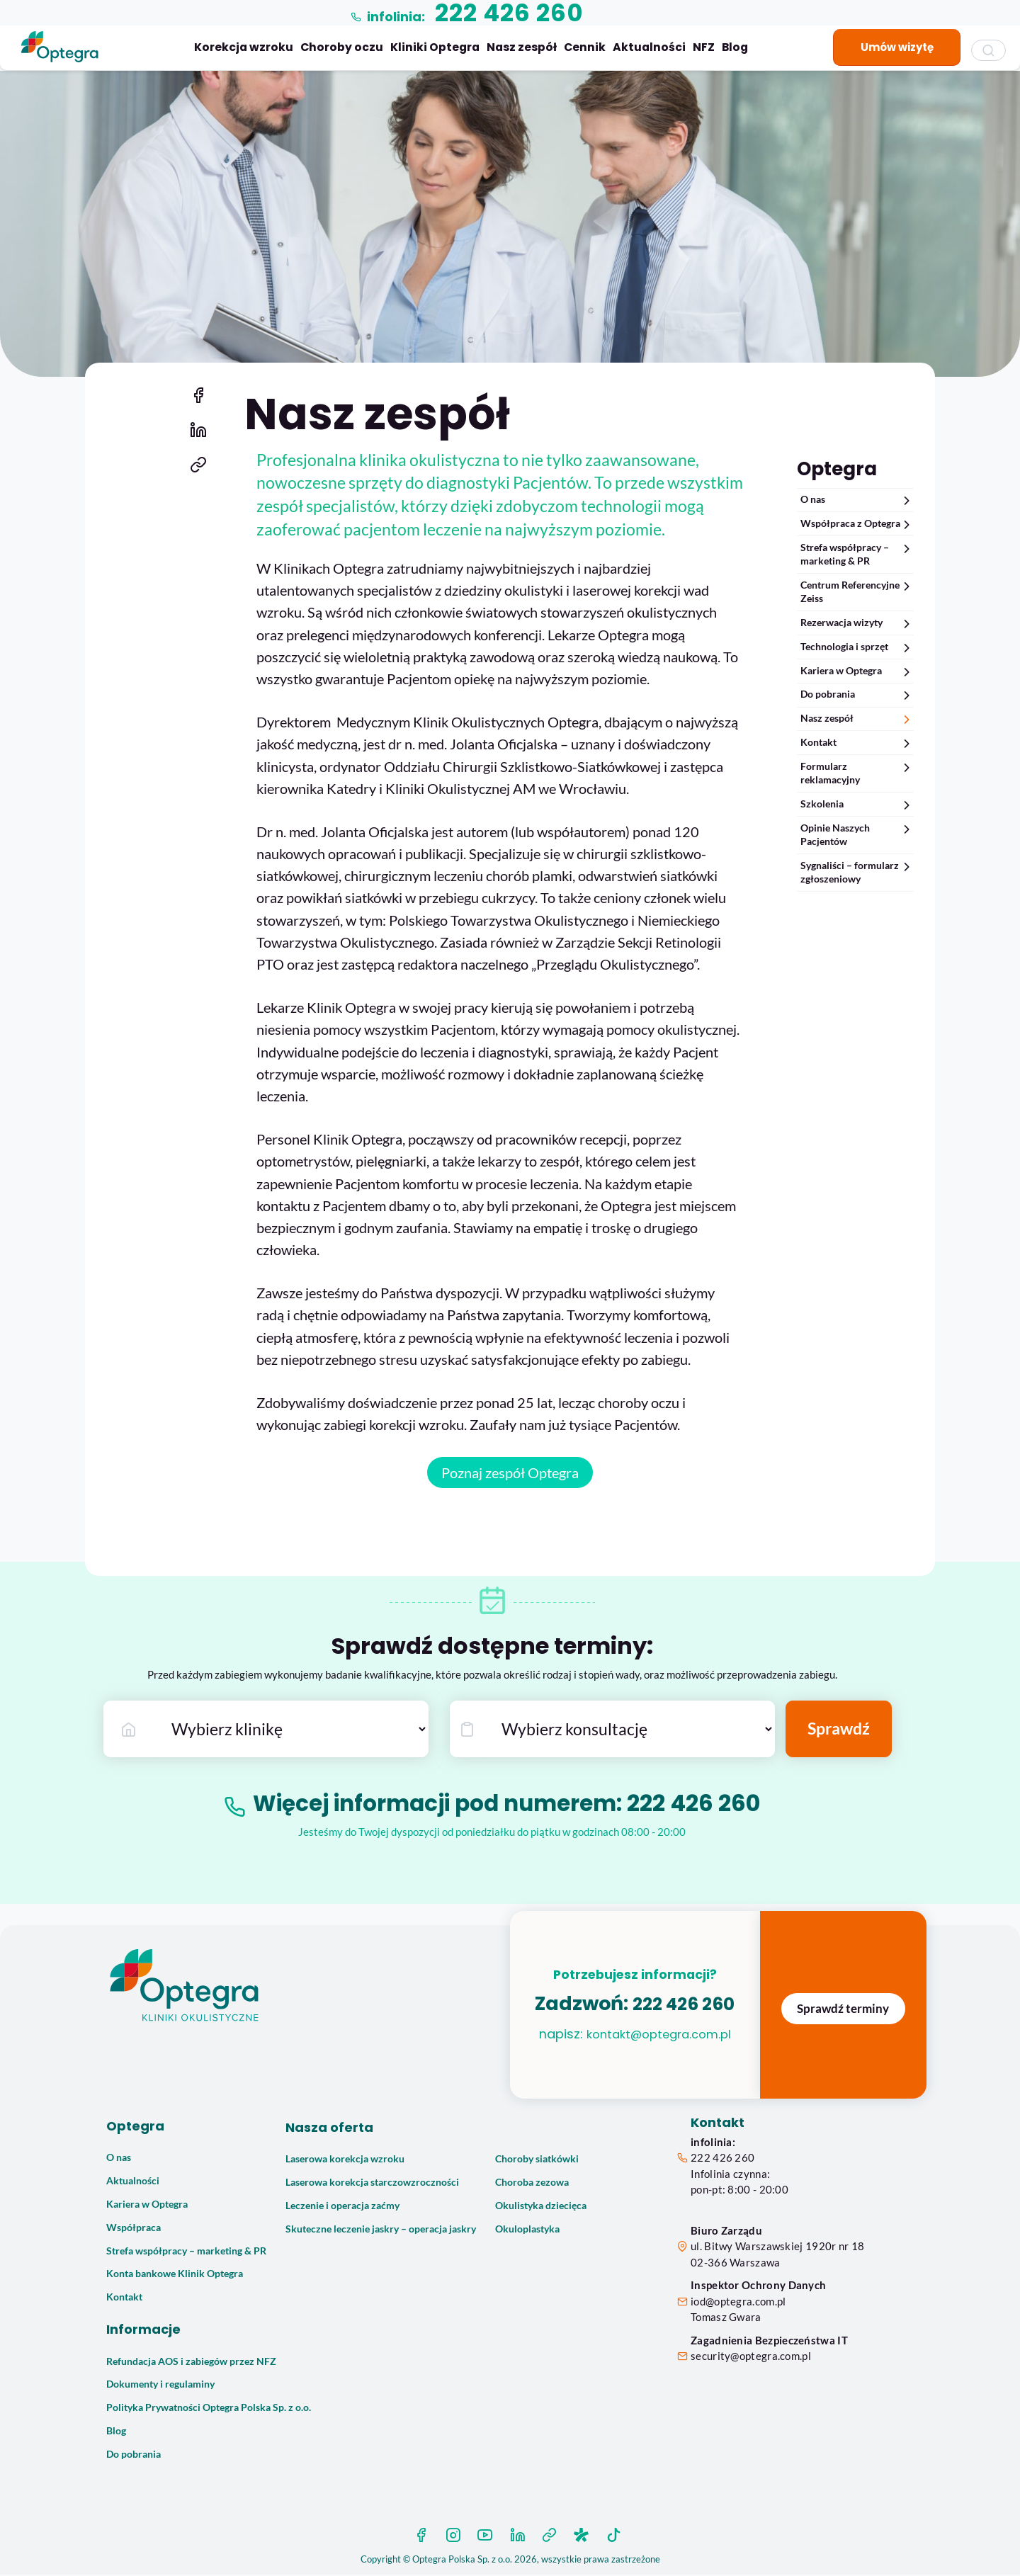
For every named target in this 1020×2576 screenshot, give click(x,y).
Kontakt (857, 742)
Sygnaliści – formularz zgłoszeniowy (857, 872)
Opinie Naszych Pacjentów (857, 834)
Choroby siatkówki (537, 2161)
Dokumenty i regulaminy (160, 2386)
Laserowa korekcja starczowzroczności (372, 2184)
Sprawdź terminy (843, 2010)
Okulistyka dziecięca (540, 2207)
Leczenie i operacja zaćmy (342, 2207)
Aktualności (649, 47)
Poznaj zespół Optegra (510, 1474)
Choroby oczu (341, 47)
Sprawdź (839, 1730)
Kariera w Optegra (857, 671)
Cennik (585, 47)
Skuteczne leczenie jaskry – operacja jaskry (380, 2230)
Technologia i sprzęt (857, 647)
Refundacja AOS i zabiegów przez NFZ (191, 2362)
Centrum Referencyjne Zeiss (857, 591)
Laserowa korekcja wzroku (344, 2161)
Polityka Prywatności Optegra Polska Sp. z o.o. (208, 2409)
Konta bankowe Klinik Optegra (174, 2275)
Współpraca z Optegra (857, 523)
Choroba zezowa (532, 2184)
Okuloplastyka (527, 2230)
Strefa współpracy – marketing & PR (857, 554)
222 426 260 (701, 1805)
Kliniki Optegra (435, 47)
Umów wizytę (897, 47)
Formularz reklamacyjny (857, 772)
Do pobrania (857, 694)
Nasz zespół (522, 47)
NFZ (704, 47)
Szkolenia (857, 804)
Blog (735, 47)
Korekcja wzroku (243, 47)
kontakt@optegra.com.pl (658, 2049)
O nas (857, 499)
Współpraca (133, 2229)
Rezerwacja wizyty (857, 623)
